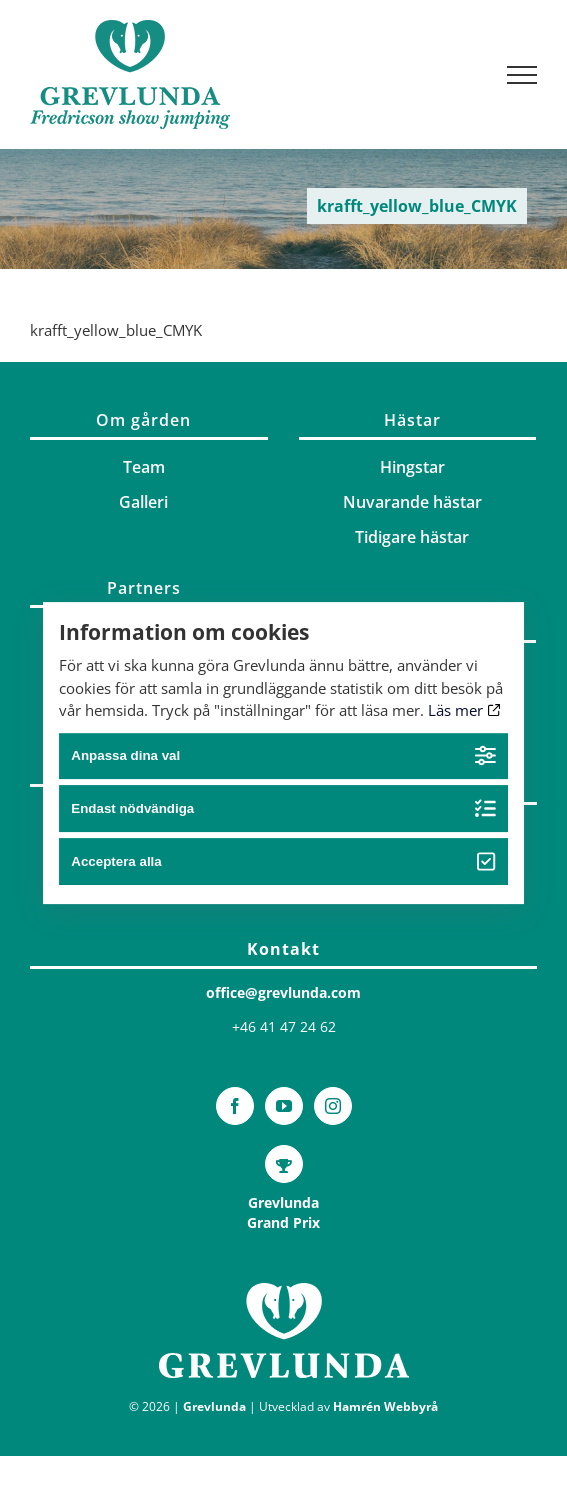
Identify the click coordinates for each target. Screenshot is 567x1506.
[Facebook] (235, 1106)
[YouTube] (284, 1106)
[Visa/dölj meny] (522, 75)
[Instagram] (333, 1106)
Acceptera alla (283, 861)
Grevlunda (214, 1406)
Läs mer (464, 710)
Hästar (412, 420)
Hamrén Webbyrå (385, 1406)
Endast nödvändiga (283, 808)
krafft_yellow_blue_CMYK (116, 330)
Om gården (143, 420)
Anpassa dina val (283, 756)
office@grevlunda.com (283, 992)
